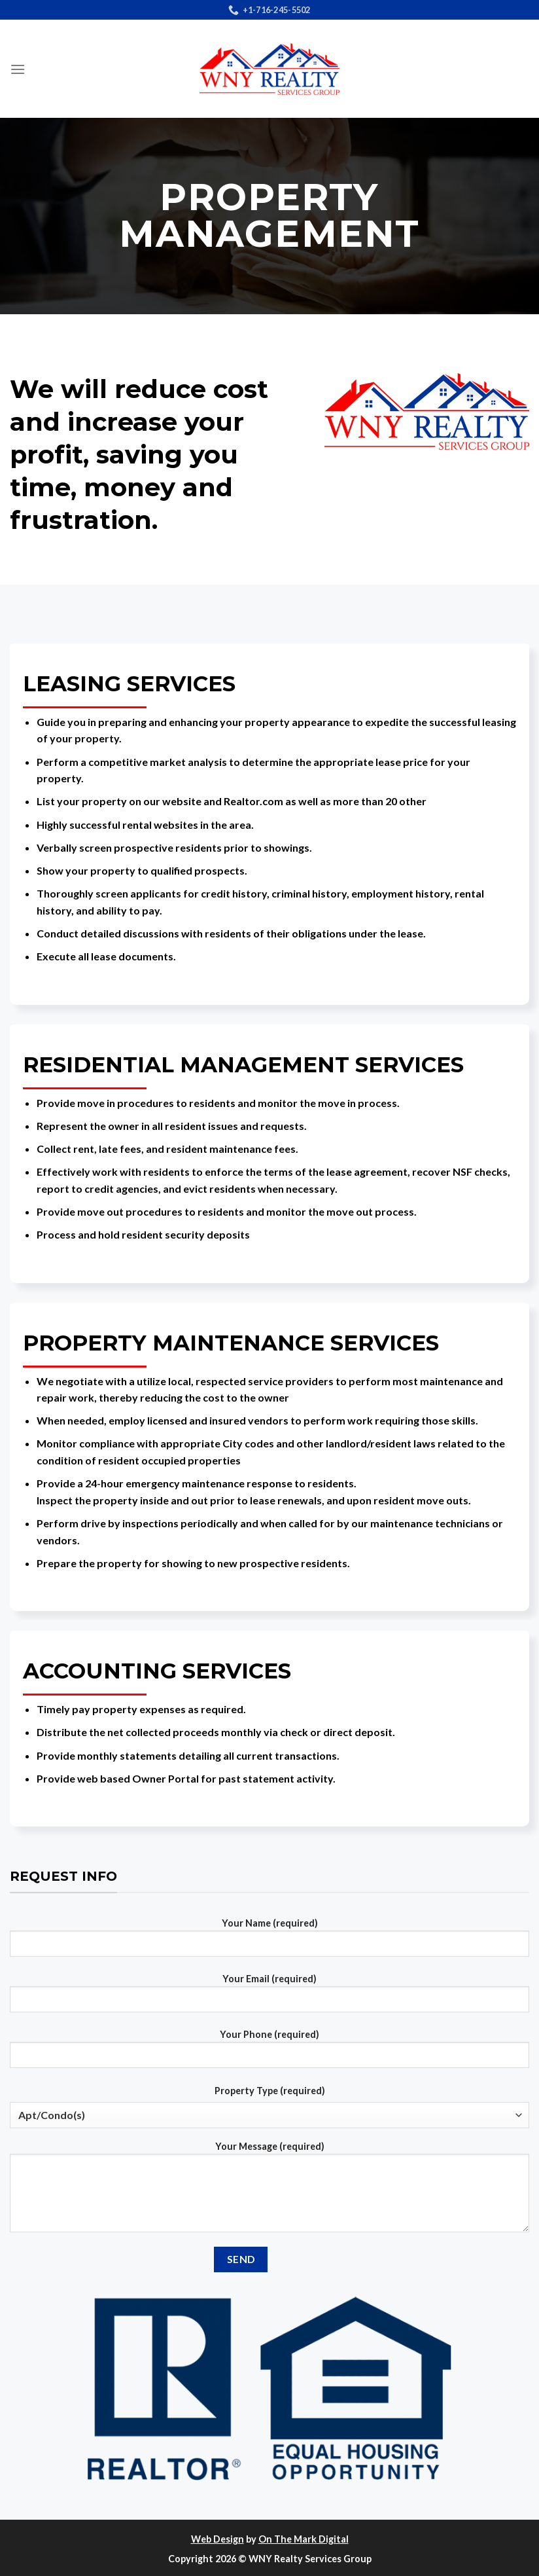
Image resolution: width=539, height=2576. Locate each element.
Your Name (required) (269, 1942)
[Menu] (18, 69)
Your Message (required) (269, 2192)
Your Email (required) (269, 1998)
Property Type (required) (270, 2090)
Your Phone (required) (269, 2053)
